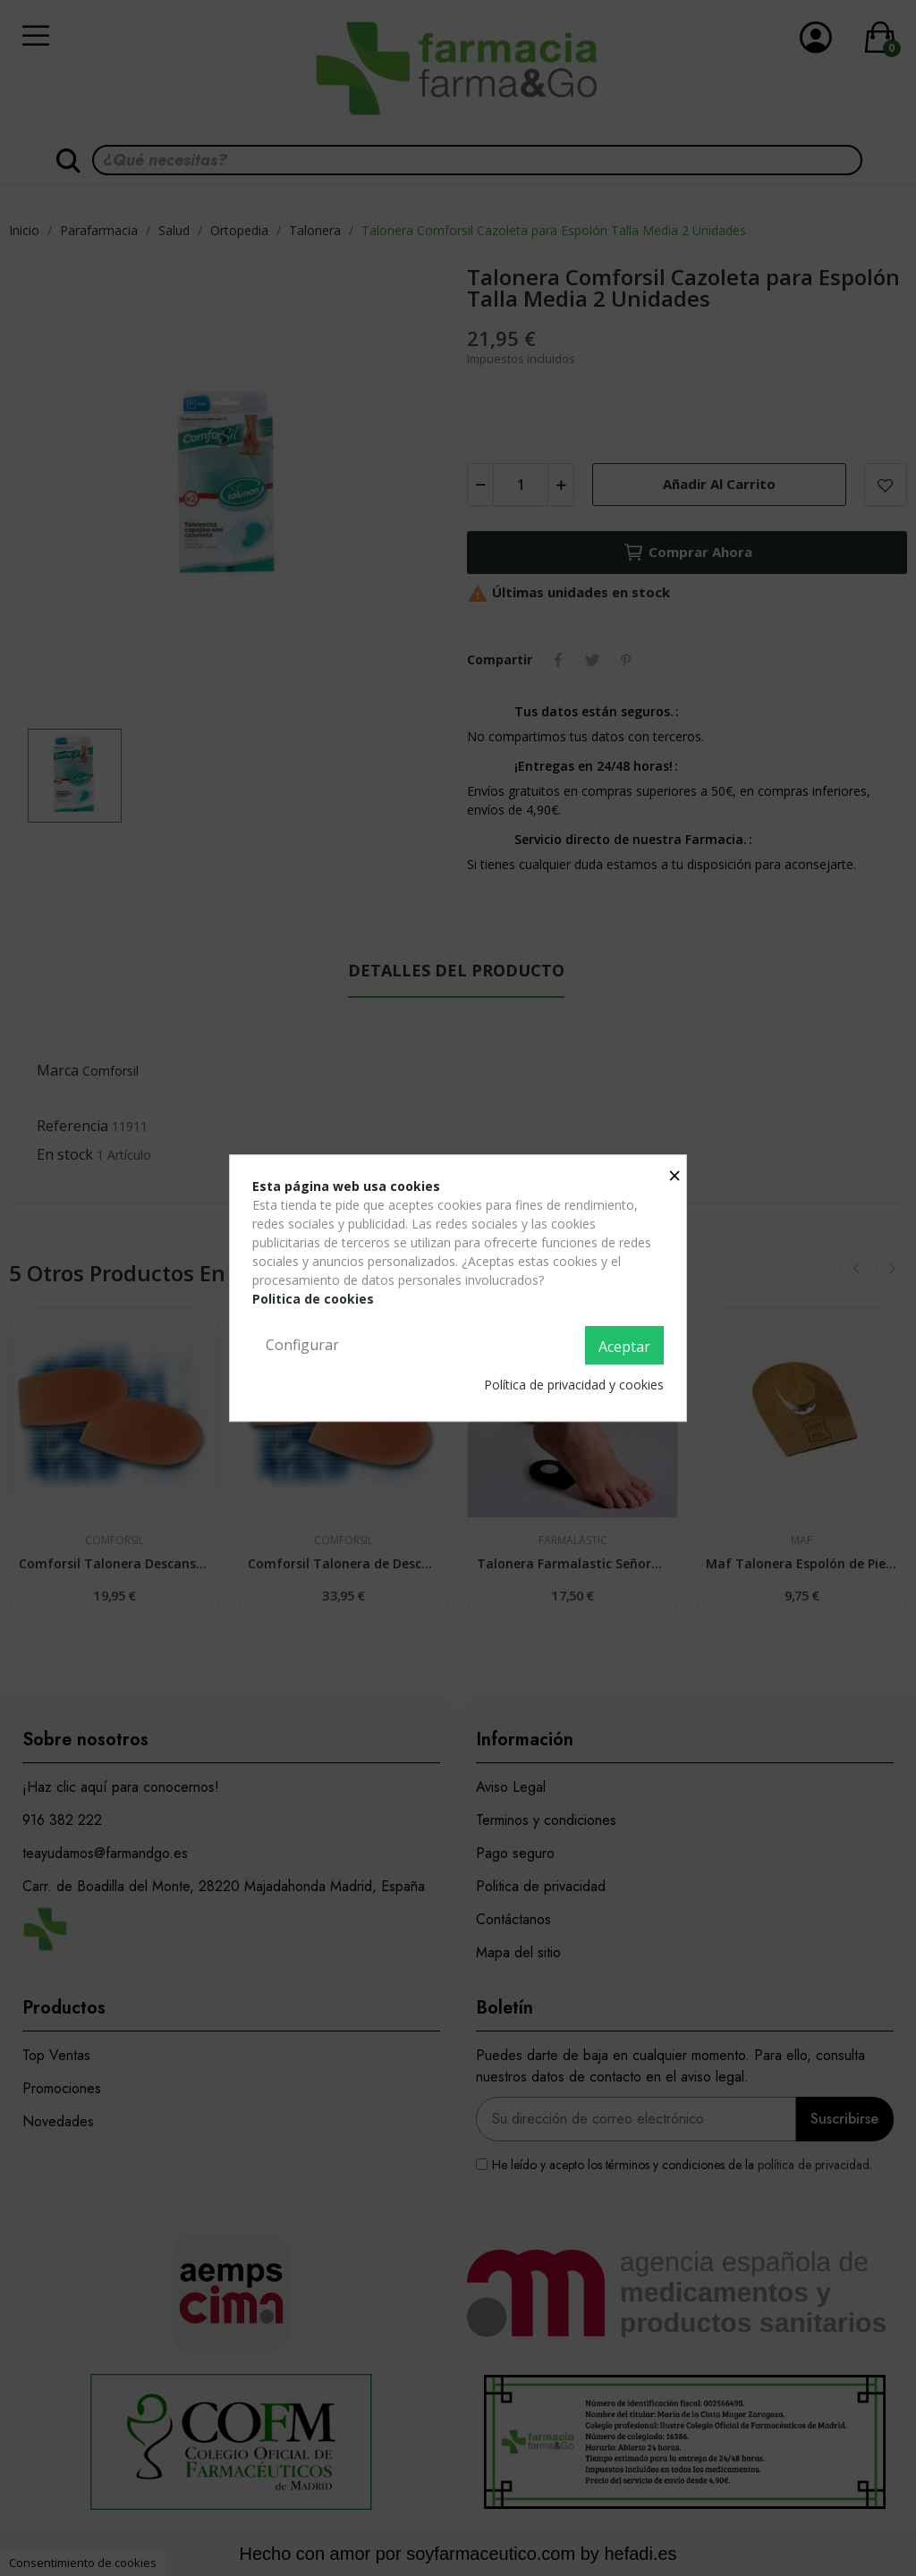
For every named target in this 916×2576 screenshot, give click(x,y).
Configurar (302, 1345)
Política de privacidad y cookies (574, 1384)
